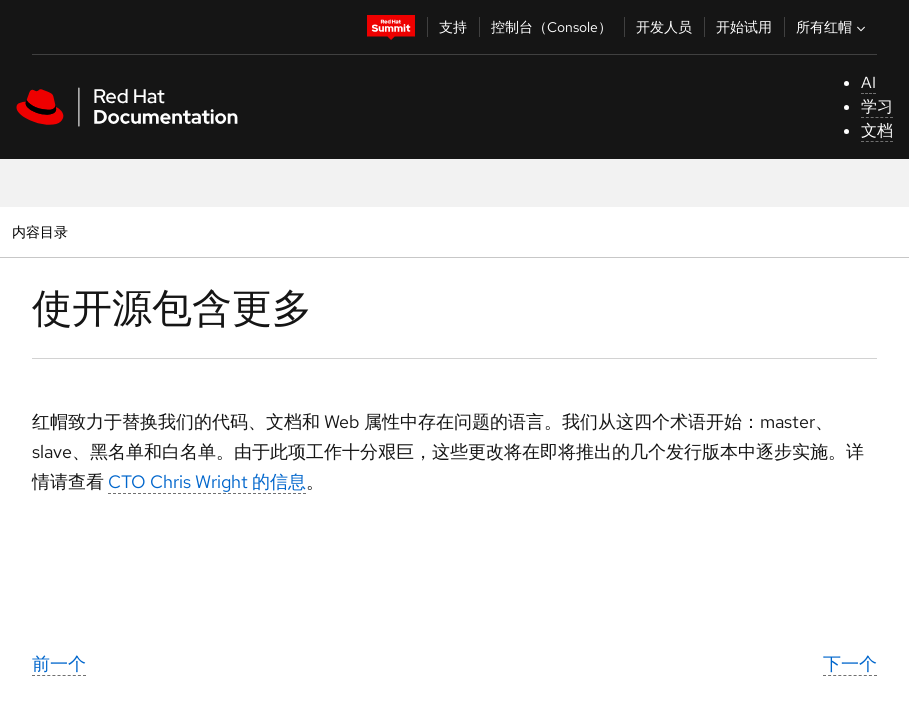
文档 (877, 130)
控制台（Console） (551, 27)
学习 (877, 106)
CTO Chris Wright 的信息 (207, 481)
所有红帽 (833, 27)
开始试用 (744, 27)
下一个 (850, 663)
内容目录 (39, 231)
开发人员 (664, 27)
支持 (453, 27)
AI (868, 82)
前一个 (59, 663)
